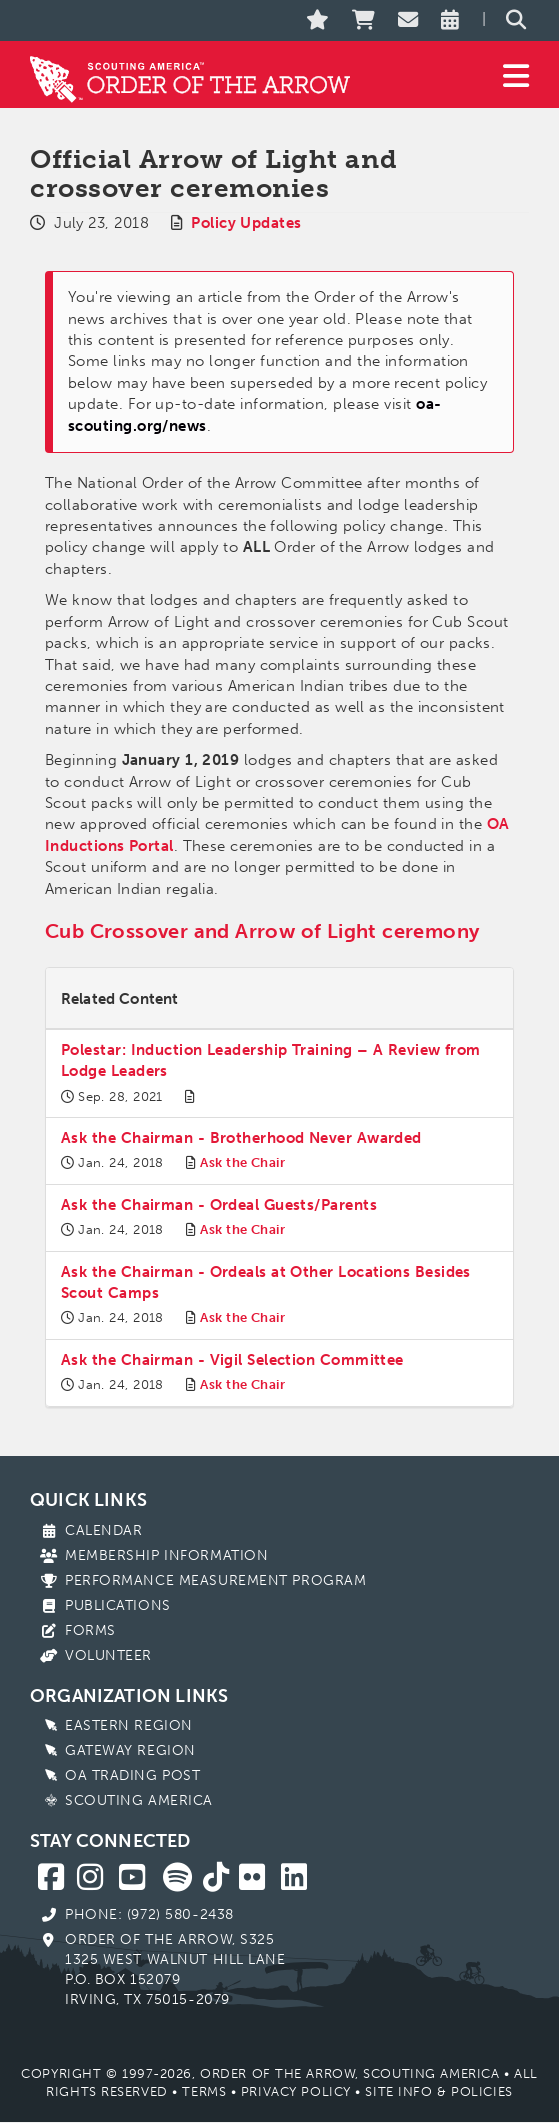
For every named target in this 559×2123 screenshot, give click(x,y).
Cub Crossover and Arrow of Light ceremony (262, 931)
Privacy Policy (296, 2091)
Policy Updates (246, 223)
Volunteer (108, 1655)
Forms (90, 1630)
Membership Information (166, 1555)
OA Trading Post (132, 1775)
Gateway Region (130, 1750)
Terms (204, 2091)
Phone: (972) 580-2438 (149, 1914)
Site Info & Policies (438, 2091)
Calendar (103, 1530)
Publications (118, 1605)
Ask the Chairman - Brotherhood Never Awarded (241, 1138)
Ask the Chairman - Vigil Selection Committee (232, 1360)
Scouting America (139, 1800)
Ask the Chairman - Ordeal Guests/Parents (219, 1205)
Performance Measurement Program (215, 1580)
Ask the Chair (242, 1162)
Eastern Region (129, 1725)
